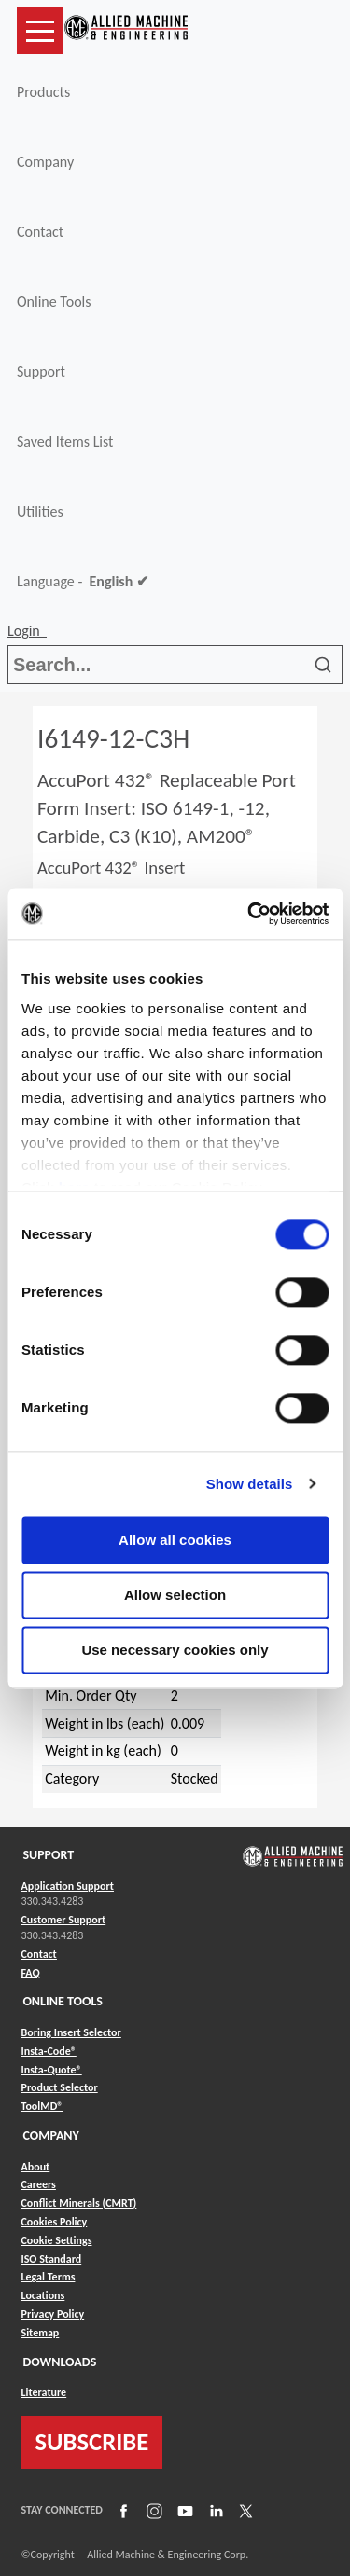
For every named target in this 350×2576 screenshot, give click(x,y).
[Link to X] (244, 2509)
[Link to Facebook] (121, 2509)
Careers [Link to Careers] (38, 2184)
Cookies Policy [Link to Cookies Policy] (54, 2221)
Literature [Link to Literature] (44, 2392)
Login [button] (27, 631)
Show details (249, 1484)
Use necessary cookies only (174, 1650)
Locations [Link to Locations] (43, 2295)
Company (45, 162)
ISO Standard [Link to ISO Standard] (51, 2259)
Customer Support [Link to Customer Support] (63, 1919)
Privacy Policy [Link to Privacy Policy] (53, 2314)
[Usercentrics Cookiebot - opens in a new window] (249, 914)
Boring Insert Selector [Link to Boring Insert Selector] (71, 2032)
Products (43, 92)
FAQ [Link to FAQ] (30, 1972)
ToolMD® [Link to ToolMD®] (42, 2106)
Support (41, 371)
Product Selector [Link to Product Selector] (59, 2087)
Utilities (40, 511)
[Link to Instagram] (152, 2509)
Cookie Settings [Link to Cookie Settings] (56, 2240)
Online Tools (54, 301)
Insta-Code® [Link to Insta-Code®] (49, 2051)
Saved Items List (65, 441)
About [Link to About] (35, 2166)
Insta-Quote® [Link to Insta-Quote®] (51, 2069)
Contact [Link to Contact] (39, 1954)
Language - (82, 582)
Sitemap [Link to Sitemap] (40, 2332)
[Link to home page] (126, 30)
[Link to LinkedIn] (214, 2509)
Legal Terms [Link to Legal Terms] (48, 2276)
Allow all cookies (175, 1540)
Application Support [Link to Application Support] (67, 1886)
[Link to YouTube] (183, 2509)
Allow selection (175, 1595)
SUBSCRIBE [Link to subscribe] (92, 2442)
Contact (40, 232)
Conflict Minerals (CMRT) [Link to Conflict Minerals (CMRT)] (79, 2203)
